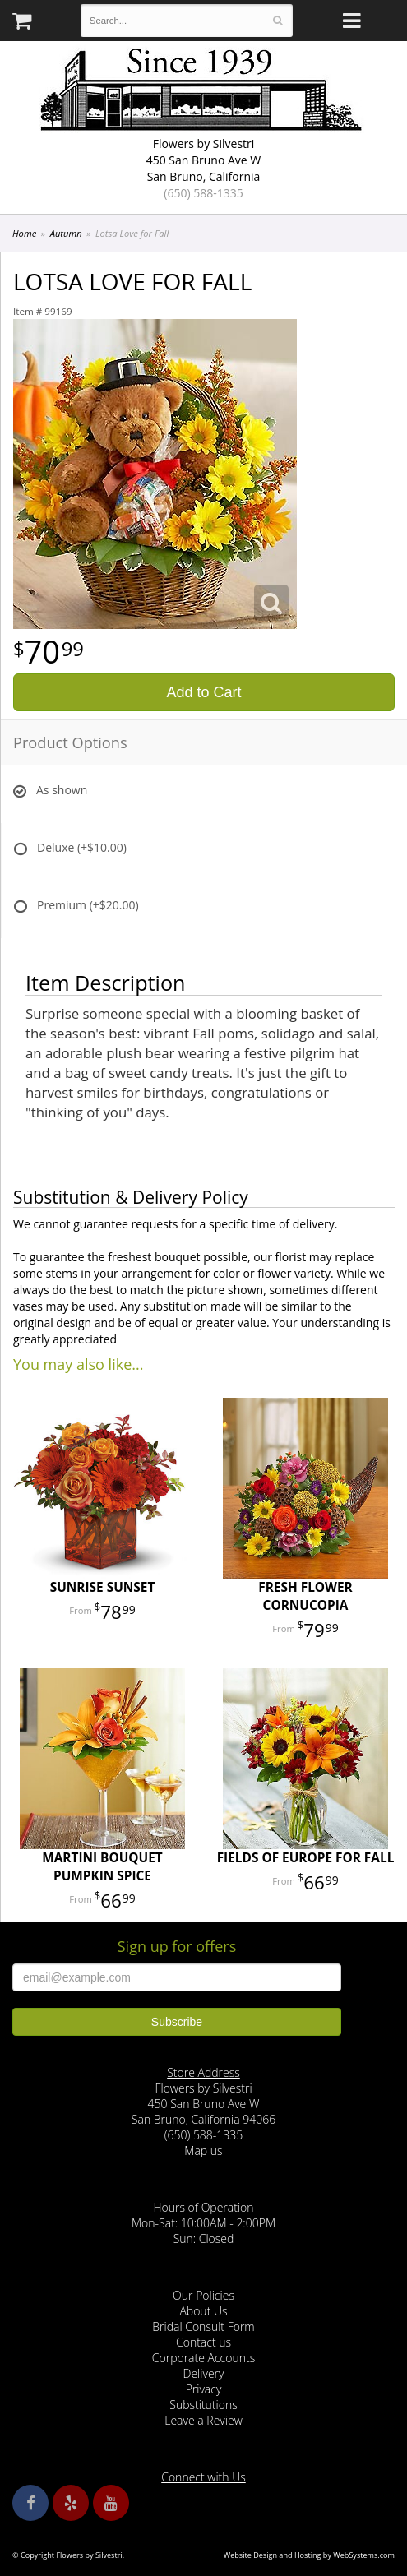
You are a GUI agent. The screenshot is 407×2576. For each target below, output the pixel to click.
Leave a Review (203, 2420)
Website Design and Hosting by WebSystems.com (309, 2555)
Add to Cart (203, 692)
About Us (203, 2311)
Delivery (203, 2373)
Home (24, 233)
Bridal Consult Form (203, 2326)
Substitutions (203, 2404)
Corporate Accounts (203, 2358)
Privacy (204, 2389)
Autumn (66, 233)
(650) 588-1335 (203, 193)
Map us (203, 2150)
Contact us (203, 2342)
